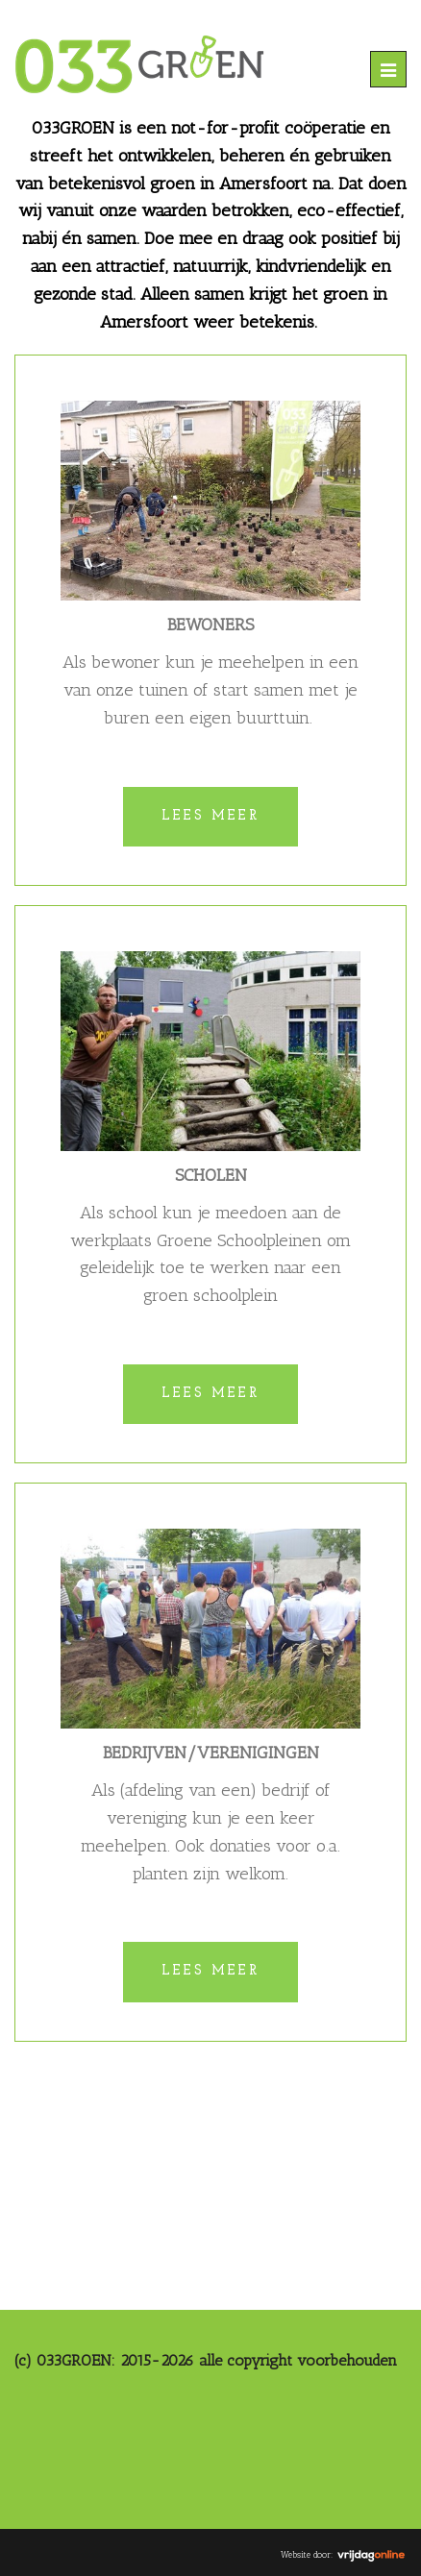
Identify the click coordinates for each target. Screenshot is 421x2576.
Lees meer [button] (210, 816)
